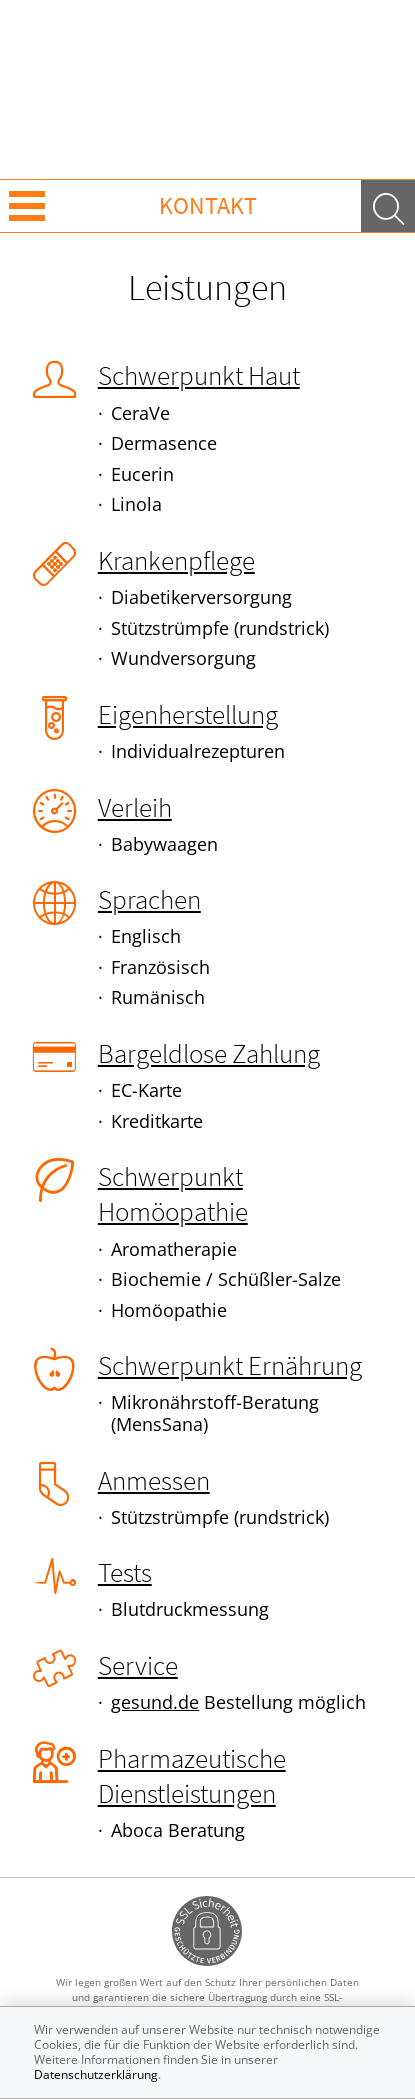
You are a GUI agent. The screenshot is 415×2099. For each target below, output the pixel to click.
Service (138, 1665)
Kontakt (208, 205)
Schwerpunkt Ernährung (230, 1365)
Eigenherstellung (188, 714)
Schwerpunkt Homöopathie (173, 1193)
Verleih (135, 807)
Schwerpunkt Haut (199, 375)
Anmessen (154, 1480)
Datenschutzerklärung (96, 2074)
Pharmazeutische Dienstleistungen (192, 1775)
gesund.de (155, 1702)
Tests (125, 1572)
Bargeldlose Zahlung (209, 1053)
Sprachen (149, 899)
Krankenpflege (176, 560)
